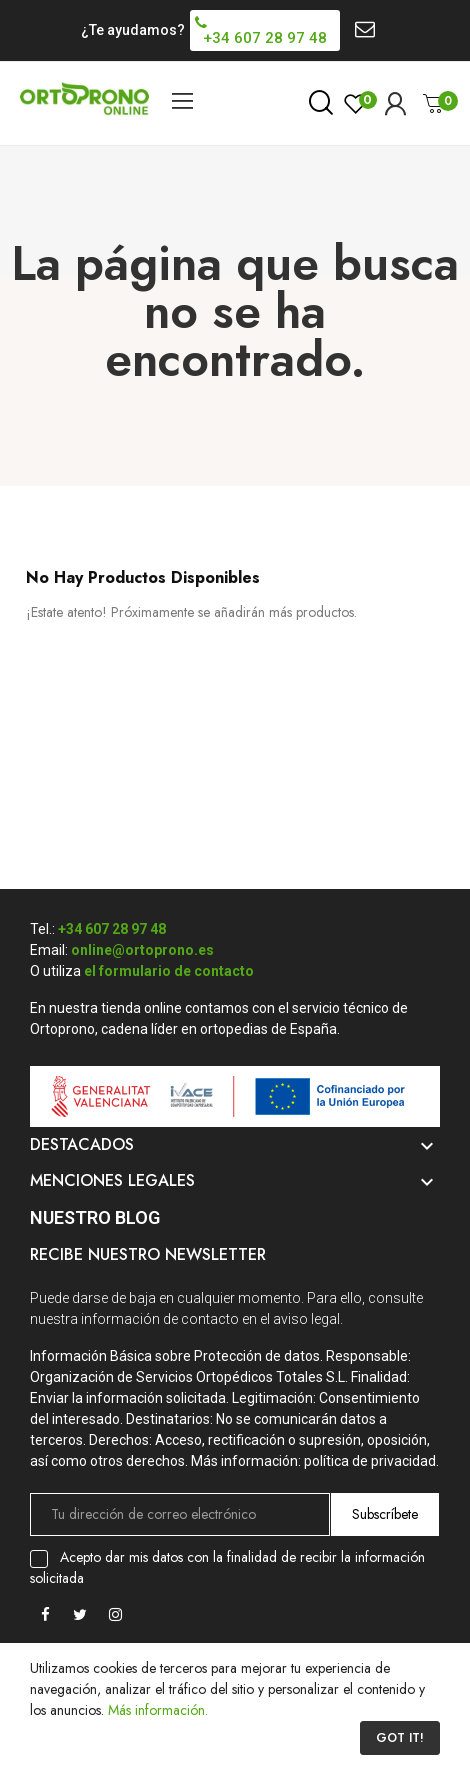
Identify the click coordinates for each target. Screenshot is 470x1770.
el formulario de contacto (169, 971)
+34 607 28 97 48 (112, 929)
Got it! (400, 1738)
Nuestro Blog (95, 1217)
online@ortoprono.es (142, 950)
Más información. (158, 1710)
